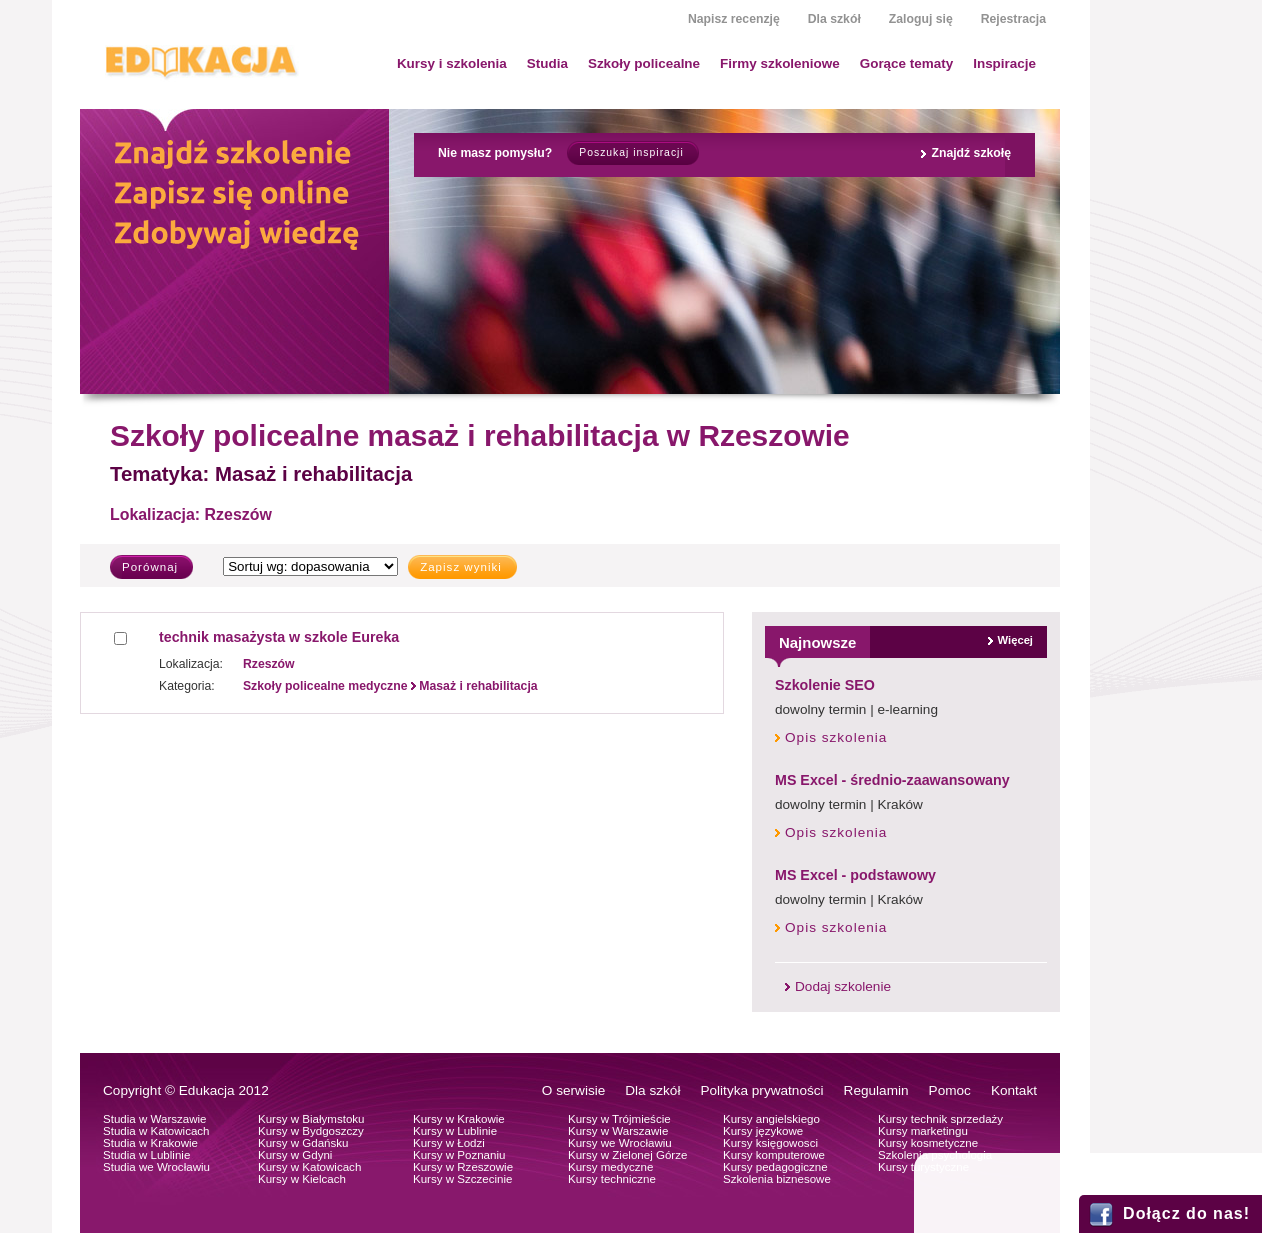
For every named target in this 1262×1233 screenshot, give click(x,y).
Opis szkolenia (836, 737)
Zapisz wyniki (461, 567)
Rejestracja (1013, 19)
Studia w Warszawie (155, 1119)
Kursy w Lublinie (455, 1131)
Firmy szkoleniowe (780, 63)
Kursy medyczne (610, 1167)
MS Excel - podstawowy (855, 875)
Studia (547, 63)
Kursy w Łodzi (449, 1143)
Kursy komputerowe (774, 1155)
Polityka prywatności (761, 1090)
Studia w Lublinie (146, 1155)
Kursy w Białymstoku (311, 1119)
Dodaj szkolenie (843, 986)
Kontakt (1014, 1090)
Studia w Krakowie (150, 1143)
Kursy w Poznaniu (459, 1155)
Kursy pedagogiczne (775, 1167)
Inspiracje (1004, 63)
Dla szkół (834, 19)
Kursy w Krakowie (459, 1119)
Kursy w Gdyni (295, 1155)
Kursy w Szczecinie (462, 1179)
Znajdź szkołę (971, 153)
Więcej (1015, 640)
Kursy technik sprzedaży (940, 1119)
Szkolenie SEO (825, 685)
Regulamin (876, 1090)
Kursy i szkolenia (452, 63)
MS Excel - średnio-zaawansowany (892, 780)
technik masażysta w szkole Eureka (279, 637)
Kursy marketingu (923, 1131)
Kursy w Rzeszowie (463, 1167)
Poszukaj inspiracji (631, 152)
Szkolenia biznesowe (777, 1179)
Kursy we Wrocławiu (620, 1143)
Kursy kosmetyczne (928, 1143)
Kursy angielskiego (771, 1119)
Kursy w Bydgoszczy (311, 1131)
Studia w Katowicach (156, 1131)
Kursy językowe (763, 1131)
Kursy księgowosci (770, 1143)
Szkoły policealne (644, 63)
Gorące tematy (906, 63)
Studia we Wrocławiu (156, 1167)
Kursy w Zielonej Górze (627, 1155)
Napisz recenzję (734, 19)
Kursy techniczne (612, 1179)
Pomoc (950, 1090)
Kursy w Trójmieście (619, 1119)
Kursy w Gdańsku (303, 1143)
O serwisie (573, 1090)
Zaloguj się (921, 19)
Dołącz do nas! (1186, 1213)
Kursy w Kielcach (302, 1179)
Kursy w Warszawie (618, 1131)
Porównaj (150, 567)
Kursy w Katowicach (309, 1167)
